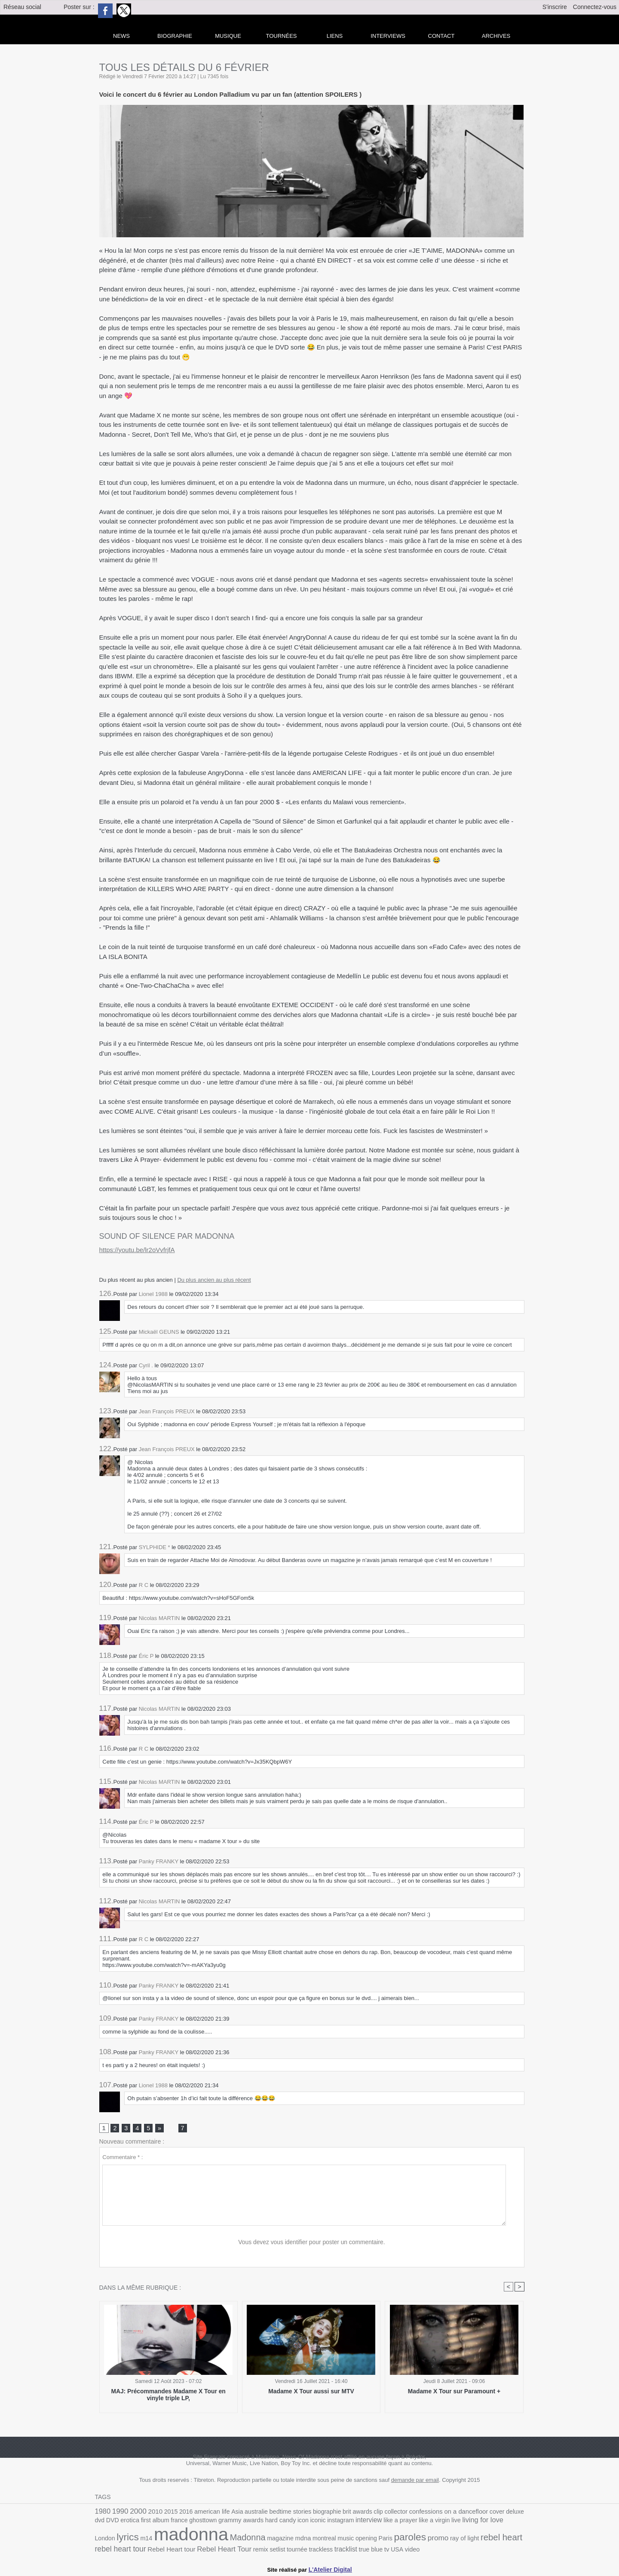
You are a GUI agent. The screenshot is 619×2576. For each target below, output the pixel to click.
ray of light (387, 2540)
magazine (213, 2540)
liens (335, 36)
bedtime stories (279, 2512)
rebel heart (422, 2539)
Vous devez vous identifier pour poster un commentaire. (312, 2242)
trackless (240, 2550)
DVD (518, 2512)
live (411, 2522)
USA (312, 2550)
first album (127, 2522)
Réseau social (22, 6)
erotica (104, 2522)
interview (328, 2522)
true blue (287, 2550)
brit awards (343, 2512)
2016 (181, 2512)
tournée (217, 2550)
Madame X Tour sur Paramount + (454, 2392)
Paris (312, 2540)
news (121, 36)
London (466, 2522)
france (150, 2522)
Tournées (281, 36)
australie (247, 2512)
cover (474, 2512)
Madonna (183, 2539)
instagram (302, 2522)
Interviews (388, 36)
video (327, 2550)
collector (379, 2512)
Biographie (174, 36)
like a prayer (359, 2522)
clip (362, 2512)
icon (267, 2522)
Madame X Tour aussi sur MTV (311, 2392)
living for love (436, 2522)
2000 (136, 2512)
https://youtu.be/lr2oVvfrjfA (137, 1249)
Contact (441, 36)
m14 (506, 2522)
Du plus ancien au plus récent (214, 1280)
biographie (314, 2512)
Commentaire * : (122, 2157)
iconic (281, 2522)
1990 (119, 2512)
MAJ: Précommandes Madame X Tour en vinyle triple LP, (168, 2395)
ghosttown (172, 2522)
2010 (152, 2512)
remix (183, 2550)
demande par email (415, 2481)
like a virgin (390, 2522)
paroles (336, 2539)
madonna (130, 2536)
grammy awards (208, 2522)
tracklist (264, 2549)
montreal (255, 2540)
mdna (235, 2539)
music (275, 2540)
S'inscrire (554, 6)
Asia (229, 2512)
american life (205, 2512)
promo (363, 2539)
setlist (199, 2550)
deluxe (491, 2512)
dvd (505, 2512)
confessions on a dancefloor (429, 2512)
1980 (102, 2512)
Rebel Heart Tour (149, 2549)
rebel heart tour (468, 2540)
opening (295, 2540)
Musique (228, 36)
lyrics (488, 2521)
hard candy (245, 2522)
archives (496, 36)
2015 (166, 2512)
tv (302, 2549)
